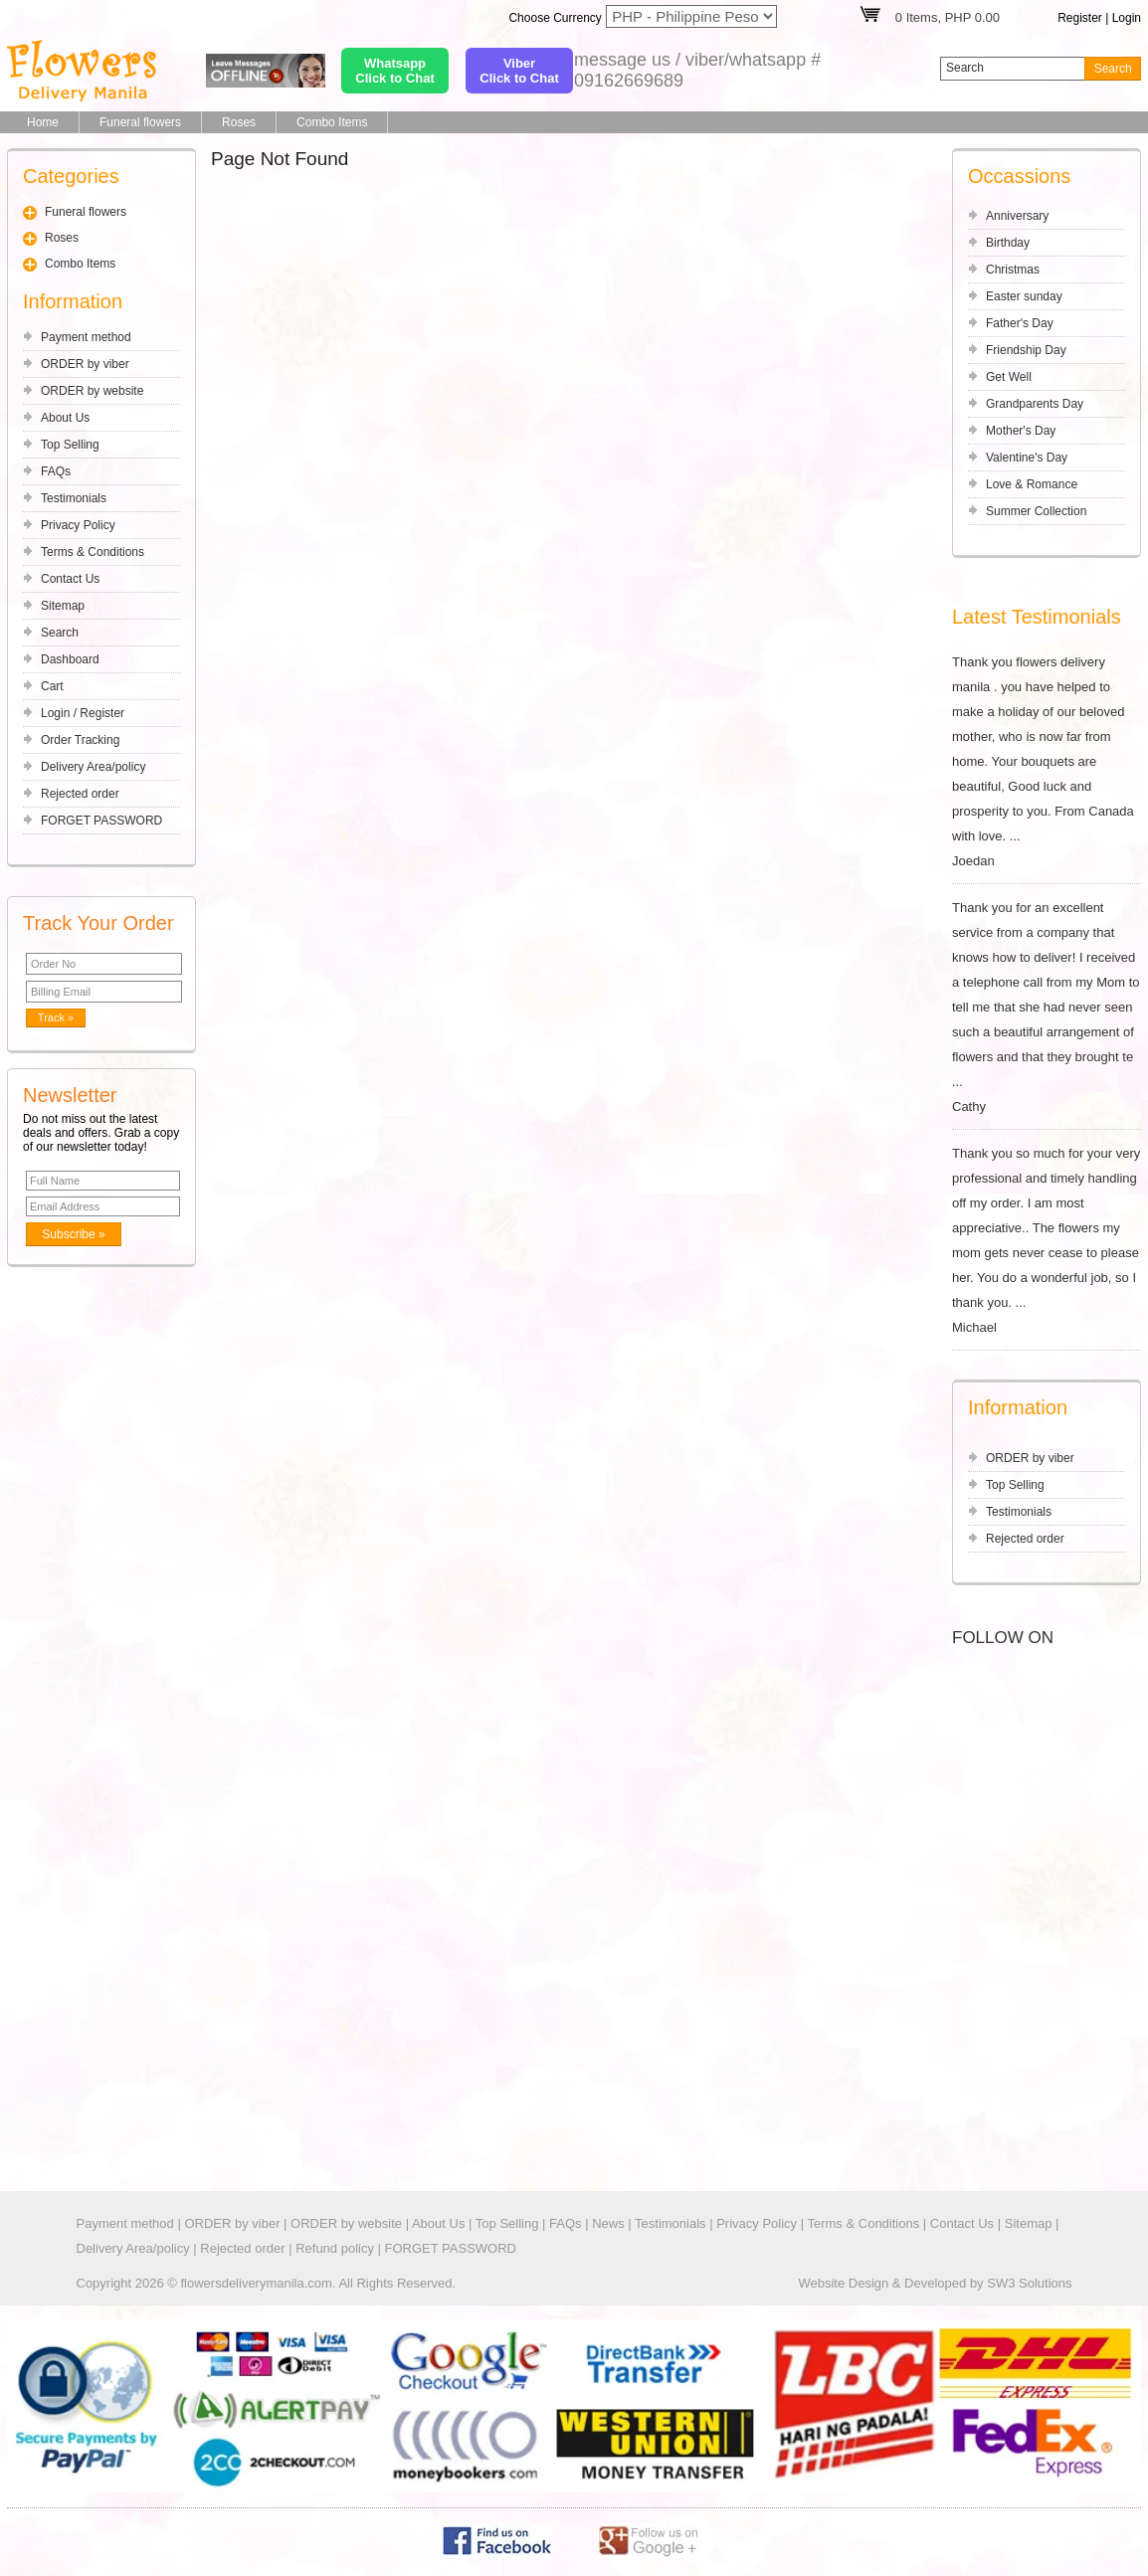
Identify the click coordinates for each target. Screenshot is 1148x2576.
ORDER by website (92, 391)
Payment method (86, 337)
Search (60, 633)
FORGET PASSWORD (101, 821)
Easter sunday (1024, 296)
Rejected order (80, 794)
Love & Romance (1031, 484)
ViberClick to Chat (518, 71)
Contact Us (70, 579)
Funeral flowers (140, 122)
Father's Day (1019, 323)
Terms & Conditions (92, 552)
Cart (52, 686)
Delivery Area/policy (93, 767)
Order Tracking (80, 740)
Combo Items (331, 122)
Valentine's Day (1026, 457)
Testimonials (73, 498)
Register (1079, 18)
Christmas (1013, 269)
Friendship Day (1026, 350)
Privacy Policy (78, 525)
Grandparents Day (1034, 404)
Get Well (1009, 377)
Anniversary (1017, 216)
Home (43, 122)
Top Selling (70, 445)
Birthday (1008, 243)
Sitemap (63, 606)
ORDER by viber (85, 364)
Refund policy (334, 2248)
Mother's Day (1020, 431)
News (608, 2223)
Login (1126, 18)
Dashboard (70, 659)
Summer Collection (1036, 511)
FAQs (56, 471)
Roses (239, 122)
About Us (65, 418)
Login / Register (82, 713)
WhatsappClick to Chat (394, 71)
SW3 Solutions (1029, 2283)
